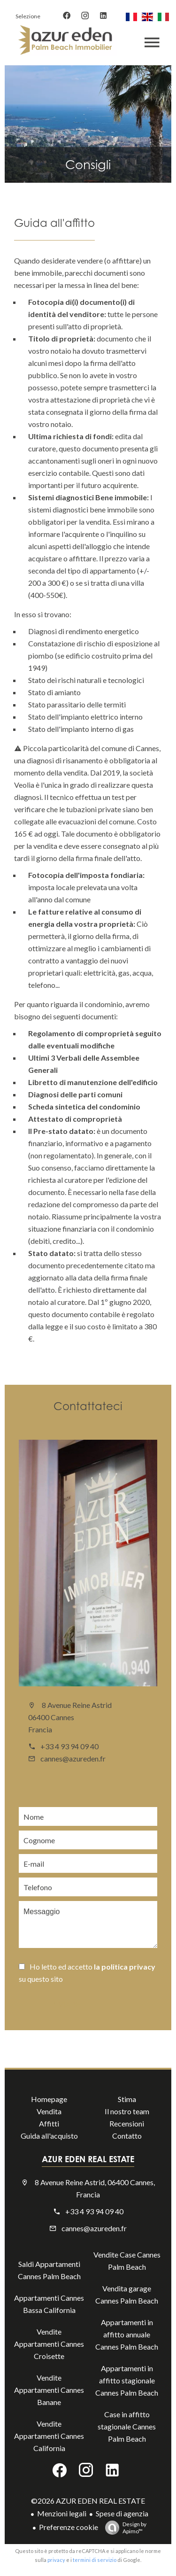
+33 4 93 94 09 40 (69, 1746)
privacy (56, 2560)
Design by (123, 2528)
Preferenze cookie (68, 2526)
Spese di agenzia (122, 2513)
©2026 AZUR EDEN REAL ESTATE (88, 2500)
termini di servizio (94, 2560)
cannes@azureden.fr (73, 1758)
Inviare (66, 2005)
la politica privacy (124, 1966)
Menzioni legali (61, 2513)
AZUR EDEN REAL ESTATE (88, 2159)
